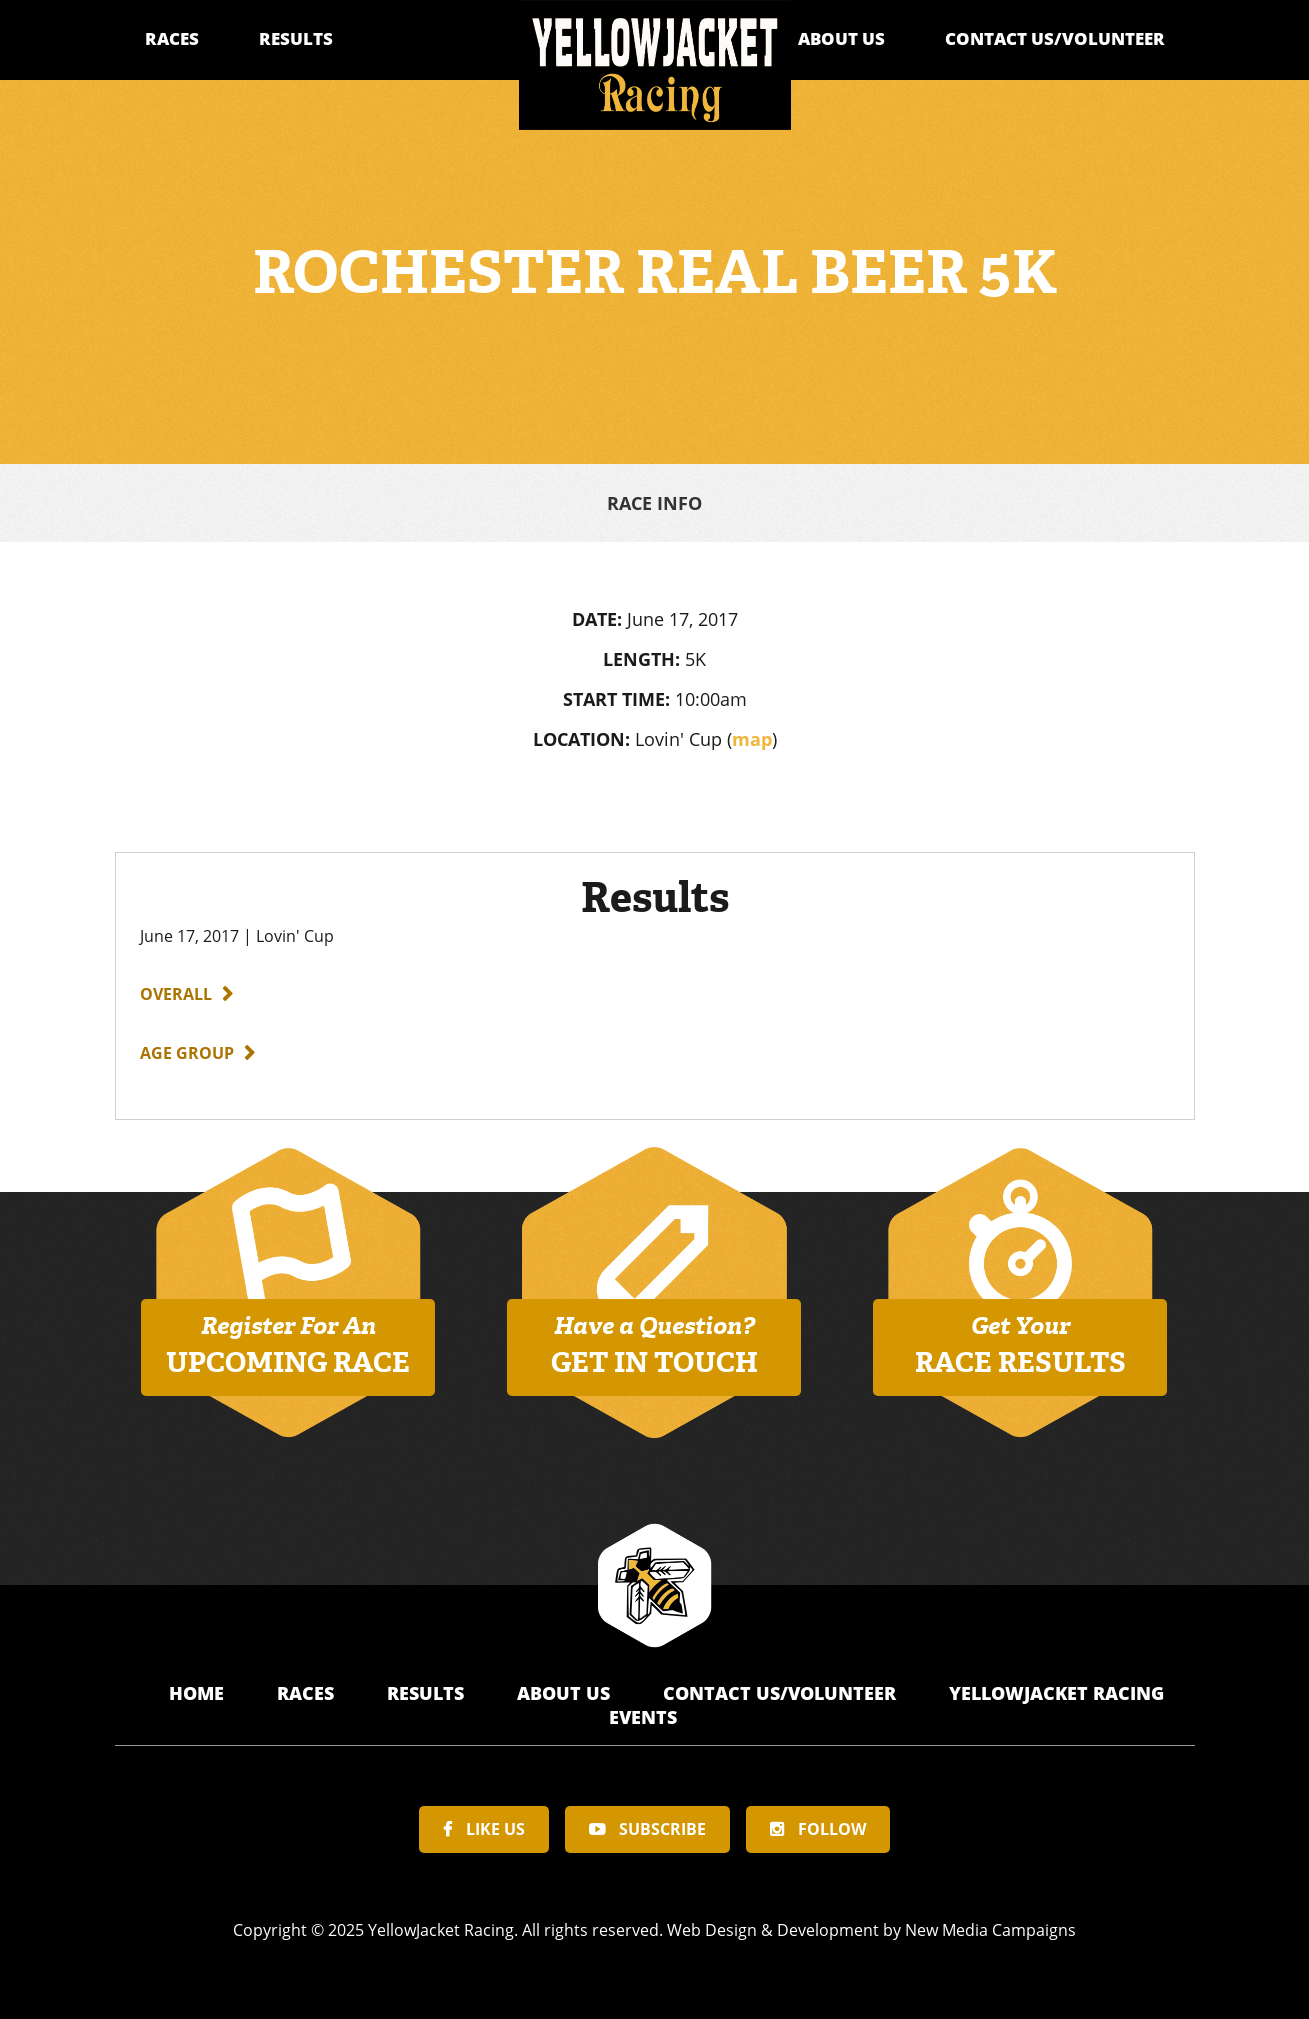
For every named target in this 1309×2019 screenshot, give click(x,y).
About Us (841, 38)
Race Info (654, 503)
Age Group (187, 1053)
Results (296, 38)
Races (172, 38)
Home (199, 1693)
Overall (176, 994)
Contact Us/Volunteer (1055, 38)
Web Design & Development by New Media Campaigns (871, 1930)
